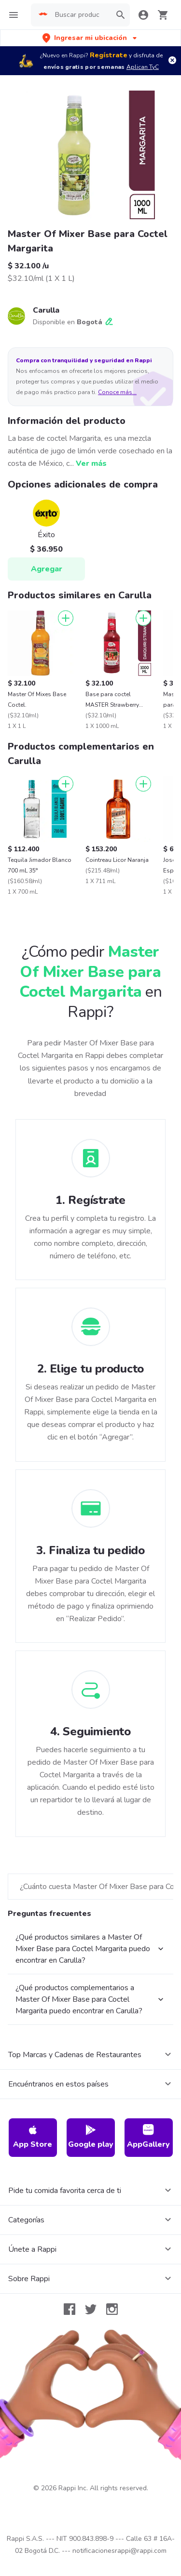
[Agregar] (65, 618)
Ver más (91, 463)
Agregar (46, 569)
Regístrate (108, 55)
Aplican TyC (142, 67)
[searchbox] (80, 14)
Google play (90, 2137)
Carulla (46, 310)
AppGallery (148, 2137)
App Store (32, 2137)
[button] (90, 38)
